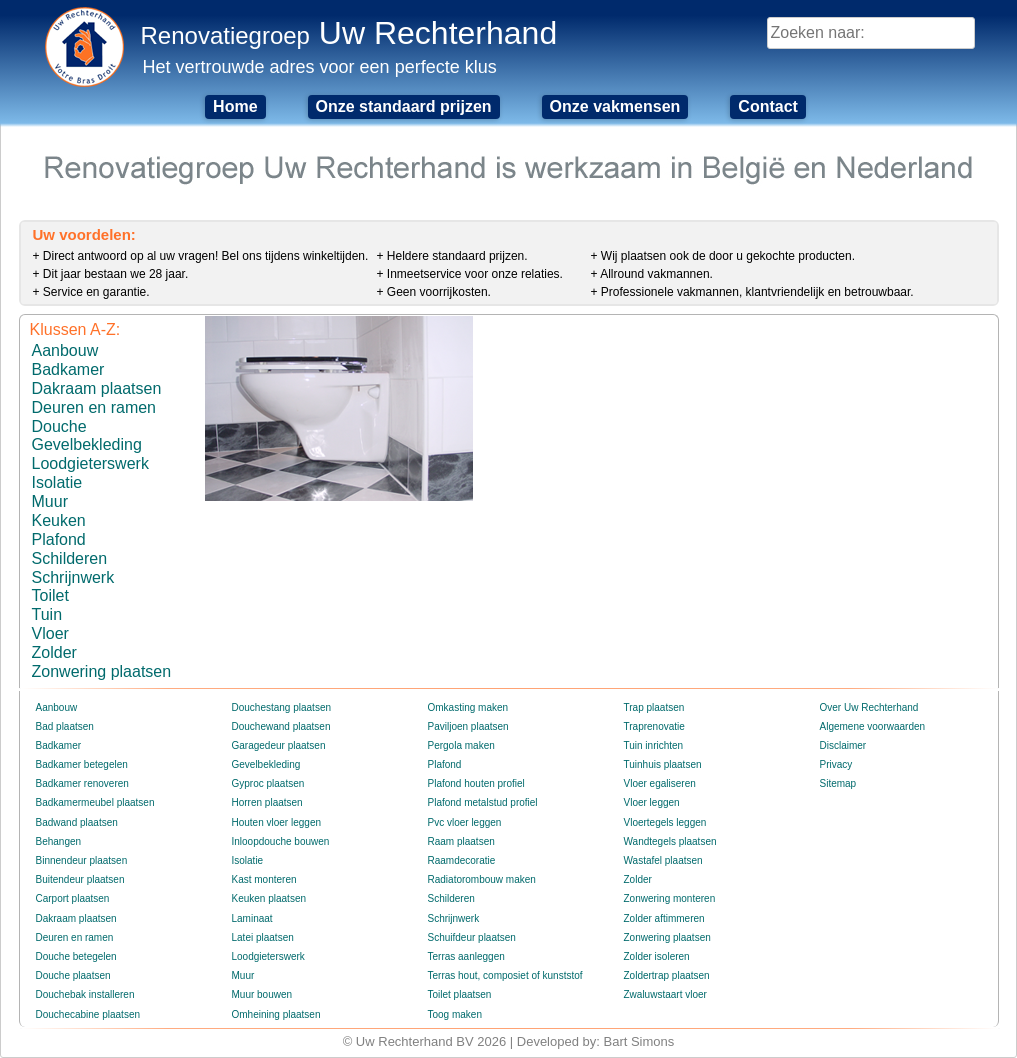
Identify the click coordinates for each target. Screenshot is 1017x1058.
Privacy (836, 764)
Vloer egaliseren (660, 783)
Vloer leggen (652, 802)
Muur (50, 501)
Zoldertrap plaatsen (667, 975)
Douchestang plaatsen (282, 707)
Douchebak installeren (85, 994)
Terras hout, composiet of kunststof (505, 975)
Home (235, 106)
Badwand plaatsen (77, 822)
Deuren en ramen (94, 407)
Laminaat (252, 918)
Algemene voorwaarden (873, 726)
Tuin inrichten (654, 745)
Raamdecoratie (462, 860)
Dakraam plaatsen (97, 388)
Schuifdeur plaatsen (472, 937)
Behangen (59, 841)
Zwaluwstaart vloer (665, 994)
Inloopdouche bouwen (281, 841)
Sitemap (838, 783)
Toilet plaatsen (460, 994)
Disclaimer (843, 745)
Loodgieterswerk (90, 463)
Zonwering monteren (670, 898)
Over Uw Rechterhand (869, 707)
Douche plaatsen (73, 975)
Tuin (47, 614)
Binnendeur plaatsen (82, 860)
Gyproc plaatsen (268, 783)
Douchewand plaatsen (281, 726)
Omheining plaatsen (276, 1014)
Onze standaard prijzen (404, 106)
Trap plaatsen (654, 707)
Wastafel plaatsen (663, 860)
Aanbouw (65, 350)
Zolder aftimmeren (664, 918)
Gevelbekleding (87, 444)
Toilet (50, 595)
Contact (768, 106)
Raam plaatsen (461, 841)
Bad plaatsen (65, 726)
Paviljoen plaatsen (468, 726)
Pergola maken (461, 745)
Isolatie (57, 482)
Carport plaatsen (73, 898)
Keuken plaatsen (269, 898)
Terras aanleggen (466, 956)
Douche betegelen (76, 956)
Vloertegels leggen (665, 822)
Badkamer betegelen (82, 764)
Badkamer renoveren (82, 783)
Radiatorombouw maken (482, 879)
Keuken (59, 520)
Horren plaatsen (267, 802)
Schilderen (70, 558)
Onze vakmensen (615, 106)
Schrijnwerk (73, 577)
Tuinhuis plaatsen (663, 764)
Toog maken (455, 1014)
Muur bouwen (262, 994)
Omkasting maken (468, 707)
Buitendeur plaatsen (80, 879)
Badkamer (68, 369)
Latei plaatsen (263, 937)
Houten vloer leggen (277, 822)
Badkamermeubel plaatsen (95, 802)
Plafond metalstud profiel (483, 802)
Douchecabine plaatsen (88, 1014)
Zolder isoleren (657, 956)
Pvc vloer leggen (465, 822)
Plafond (59, 539)
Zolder (54, 652)
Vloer (50, 633)
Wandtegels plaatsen (670, 841)
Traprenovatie (654, 726)
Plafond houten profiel (476, 783)
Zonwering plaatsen (102, 671)
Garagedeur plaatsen (279, 745)
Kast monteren (264, 879)
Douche (59, 426)
